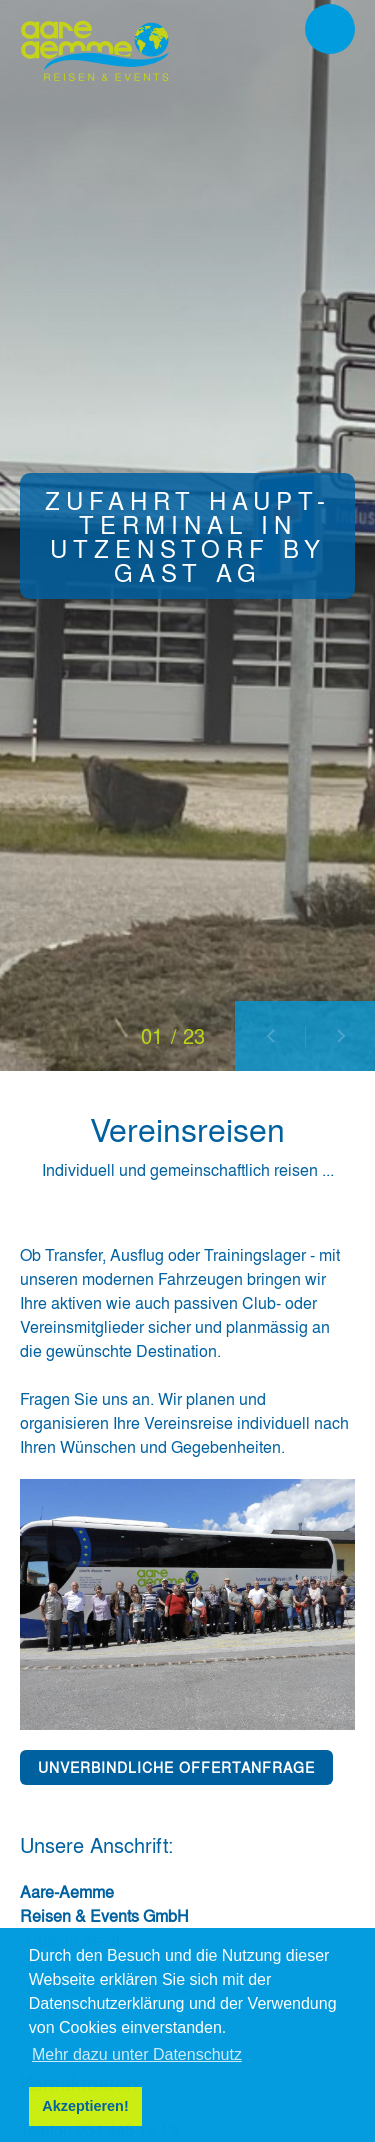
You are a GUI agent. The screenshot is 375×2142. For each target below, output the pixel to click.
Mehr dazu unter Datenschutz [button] (137, 2054)
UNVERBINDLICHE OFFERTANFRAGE (176, 1767)
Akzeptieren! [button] (85, 2106)
